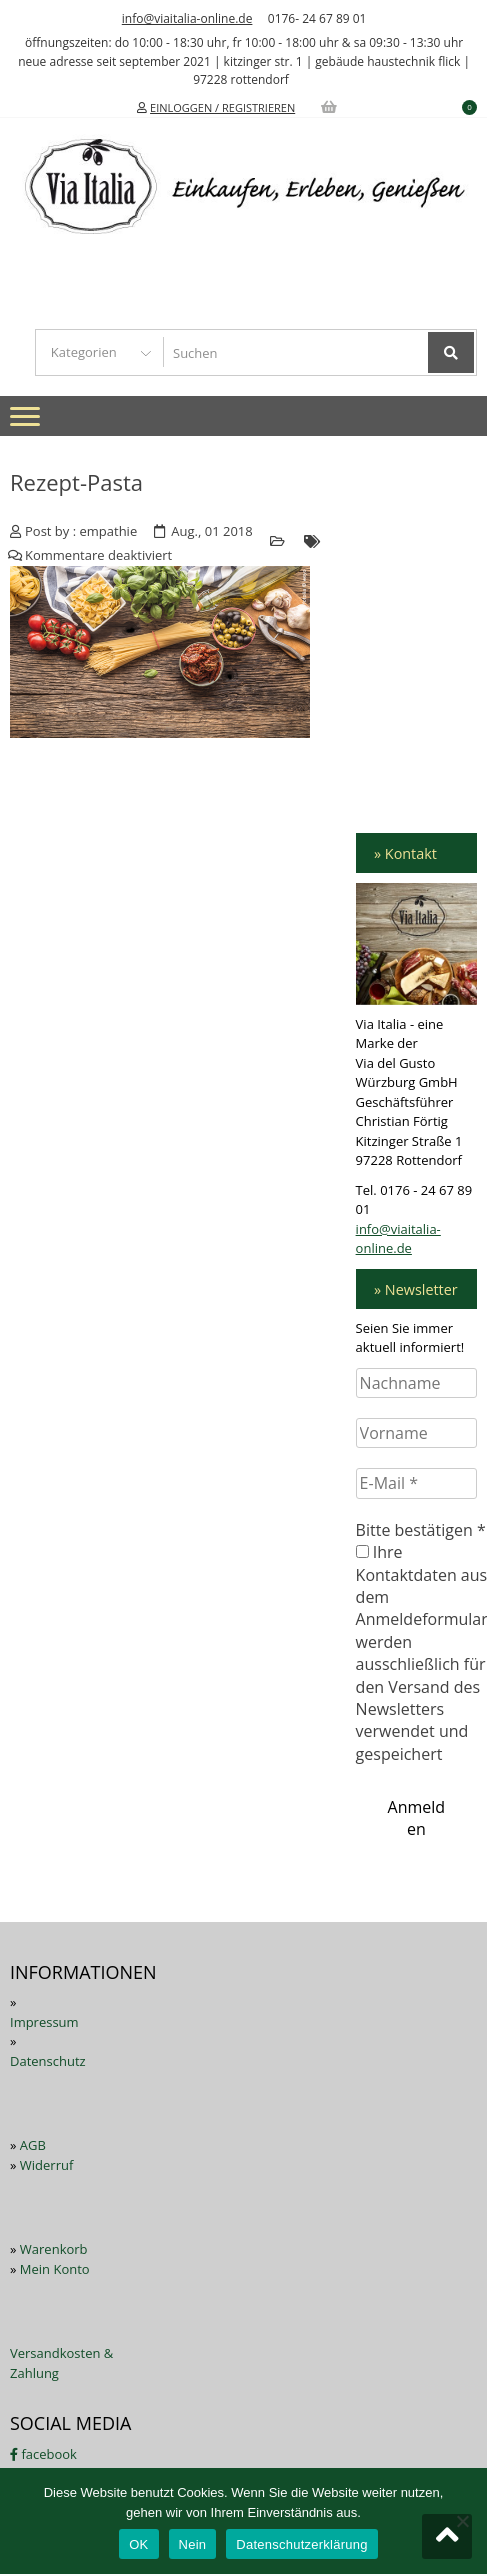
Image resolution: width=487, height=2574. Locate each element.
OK (138, 2544)
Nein (193, 2544)
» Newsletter (416, 1289)
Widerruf (47, 2165)
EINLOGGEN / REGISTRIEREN (222, 107)
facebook (43, 2454)
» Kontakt (405, 853)
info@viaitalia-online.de (187, 18)
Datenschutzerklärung (301, 2544)
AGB (33, 2145)
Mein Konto (55, 2269)
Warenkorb (54, 2249)
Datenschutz (48, 2061)
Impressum (44, 2022)
